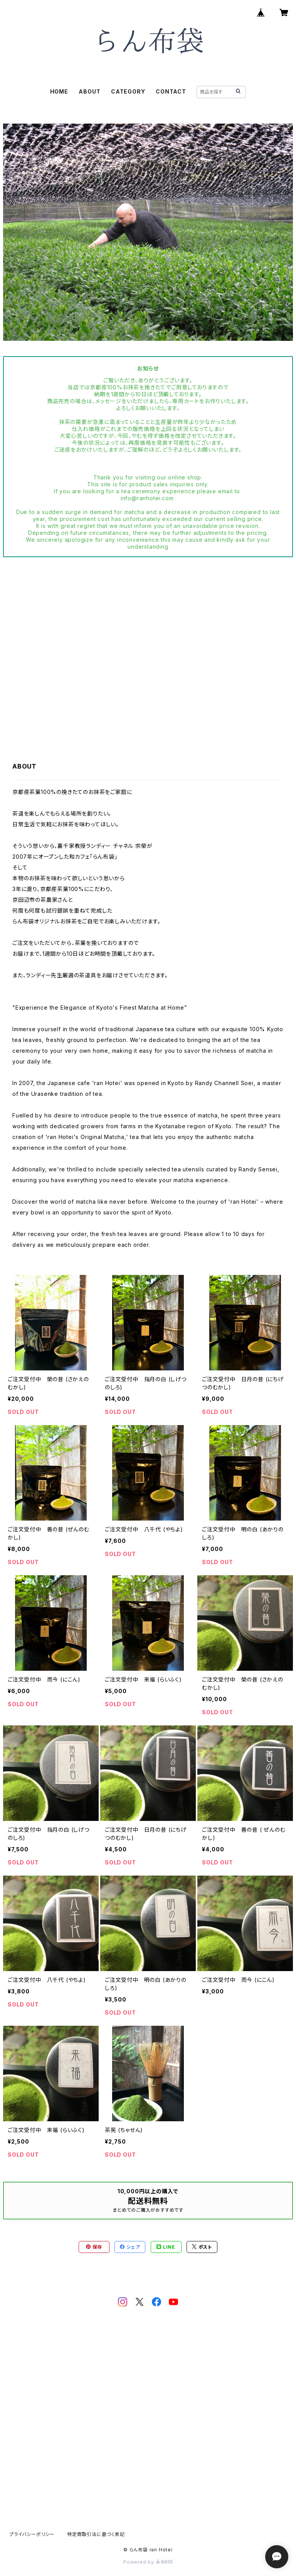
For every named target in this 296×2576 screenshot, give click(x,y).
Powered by (148, 2562)
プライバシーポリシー (32, 2534)
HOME (59, 91)
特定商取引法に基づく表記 (96, 2534)
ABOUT (89, 91)
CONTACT (171, 91)
